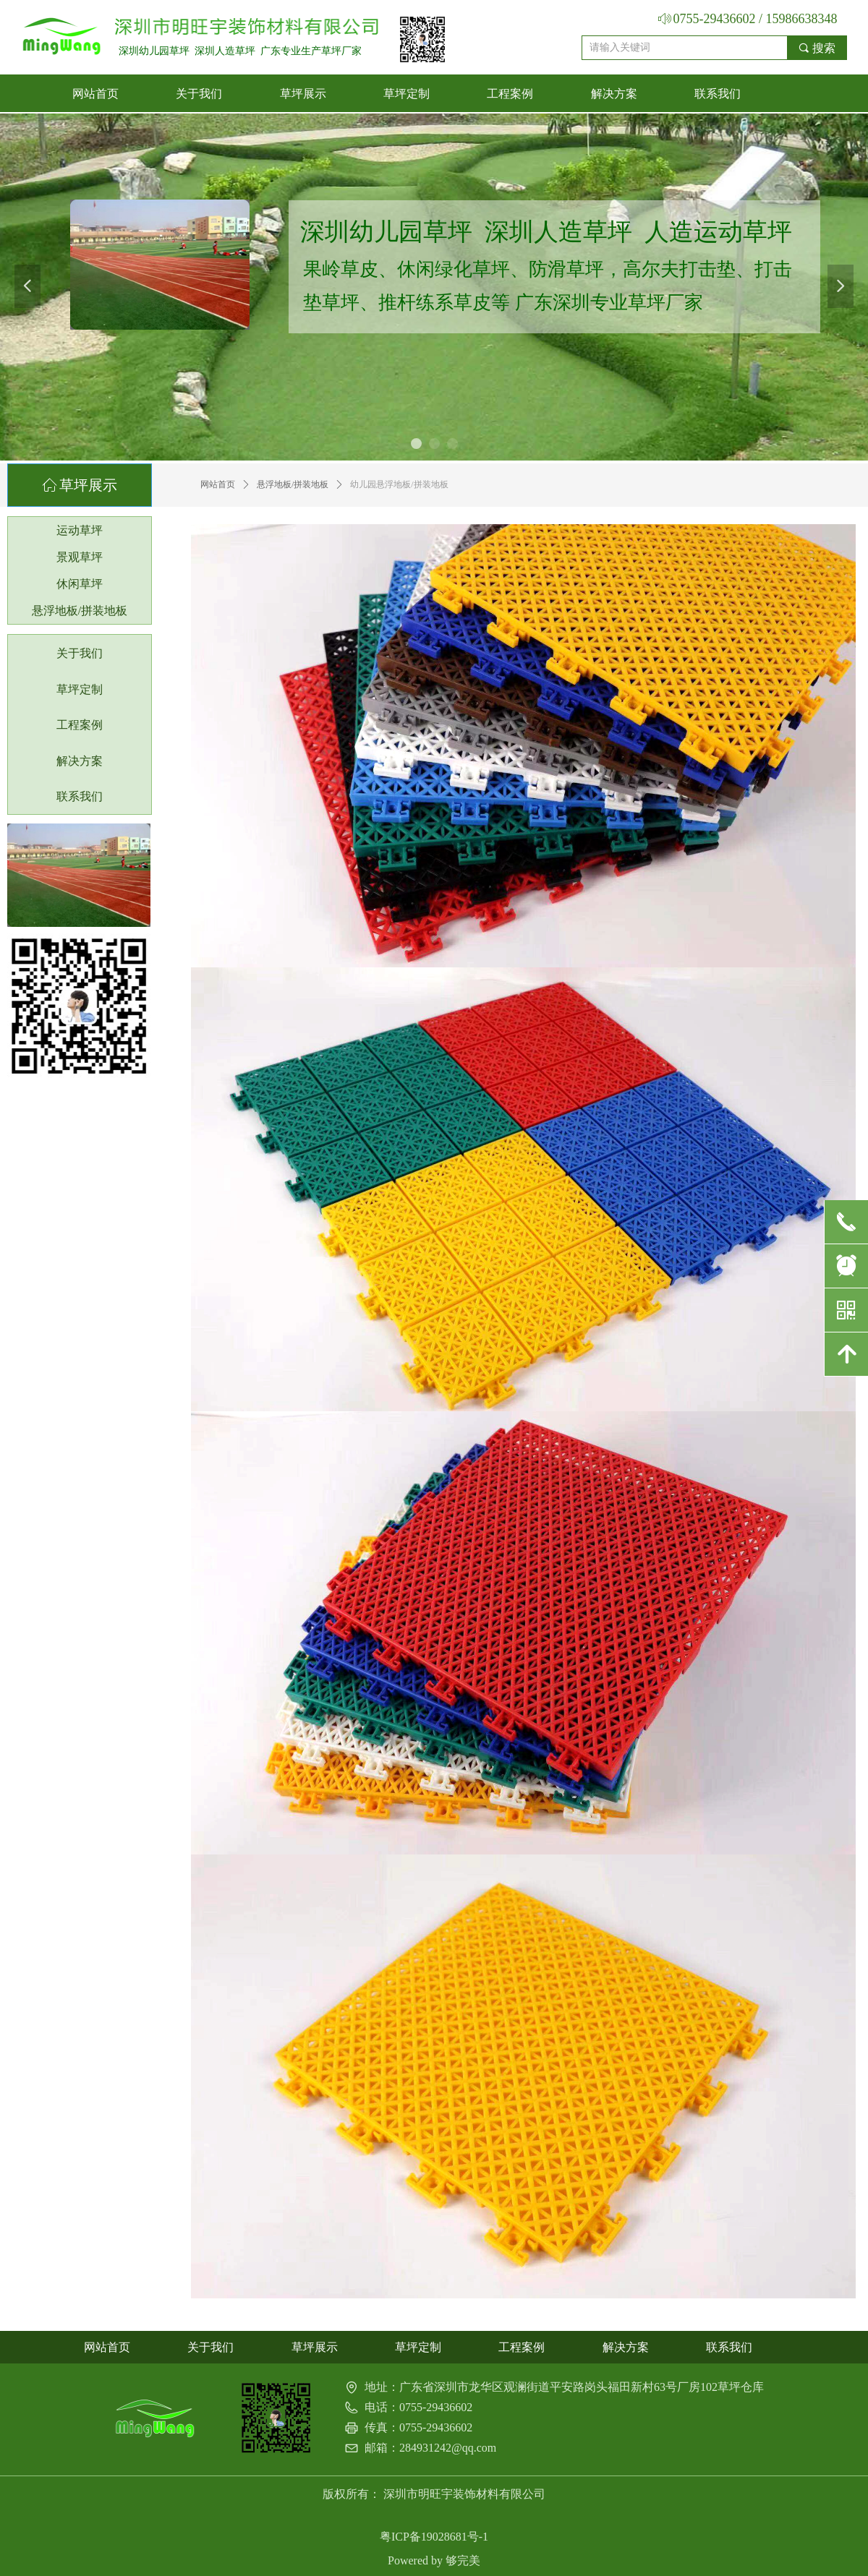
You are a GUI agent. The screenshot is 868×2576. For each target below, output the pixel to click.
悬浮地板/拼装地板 (292, 484)
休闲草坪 (79, 584)
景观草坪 (79, 557)
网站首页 (217, 484)
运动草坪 (79, 530)
